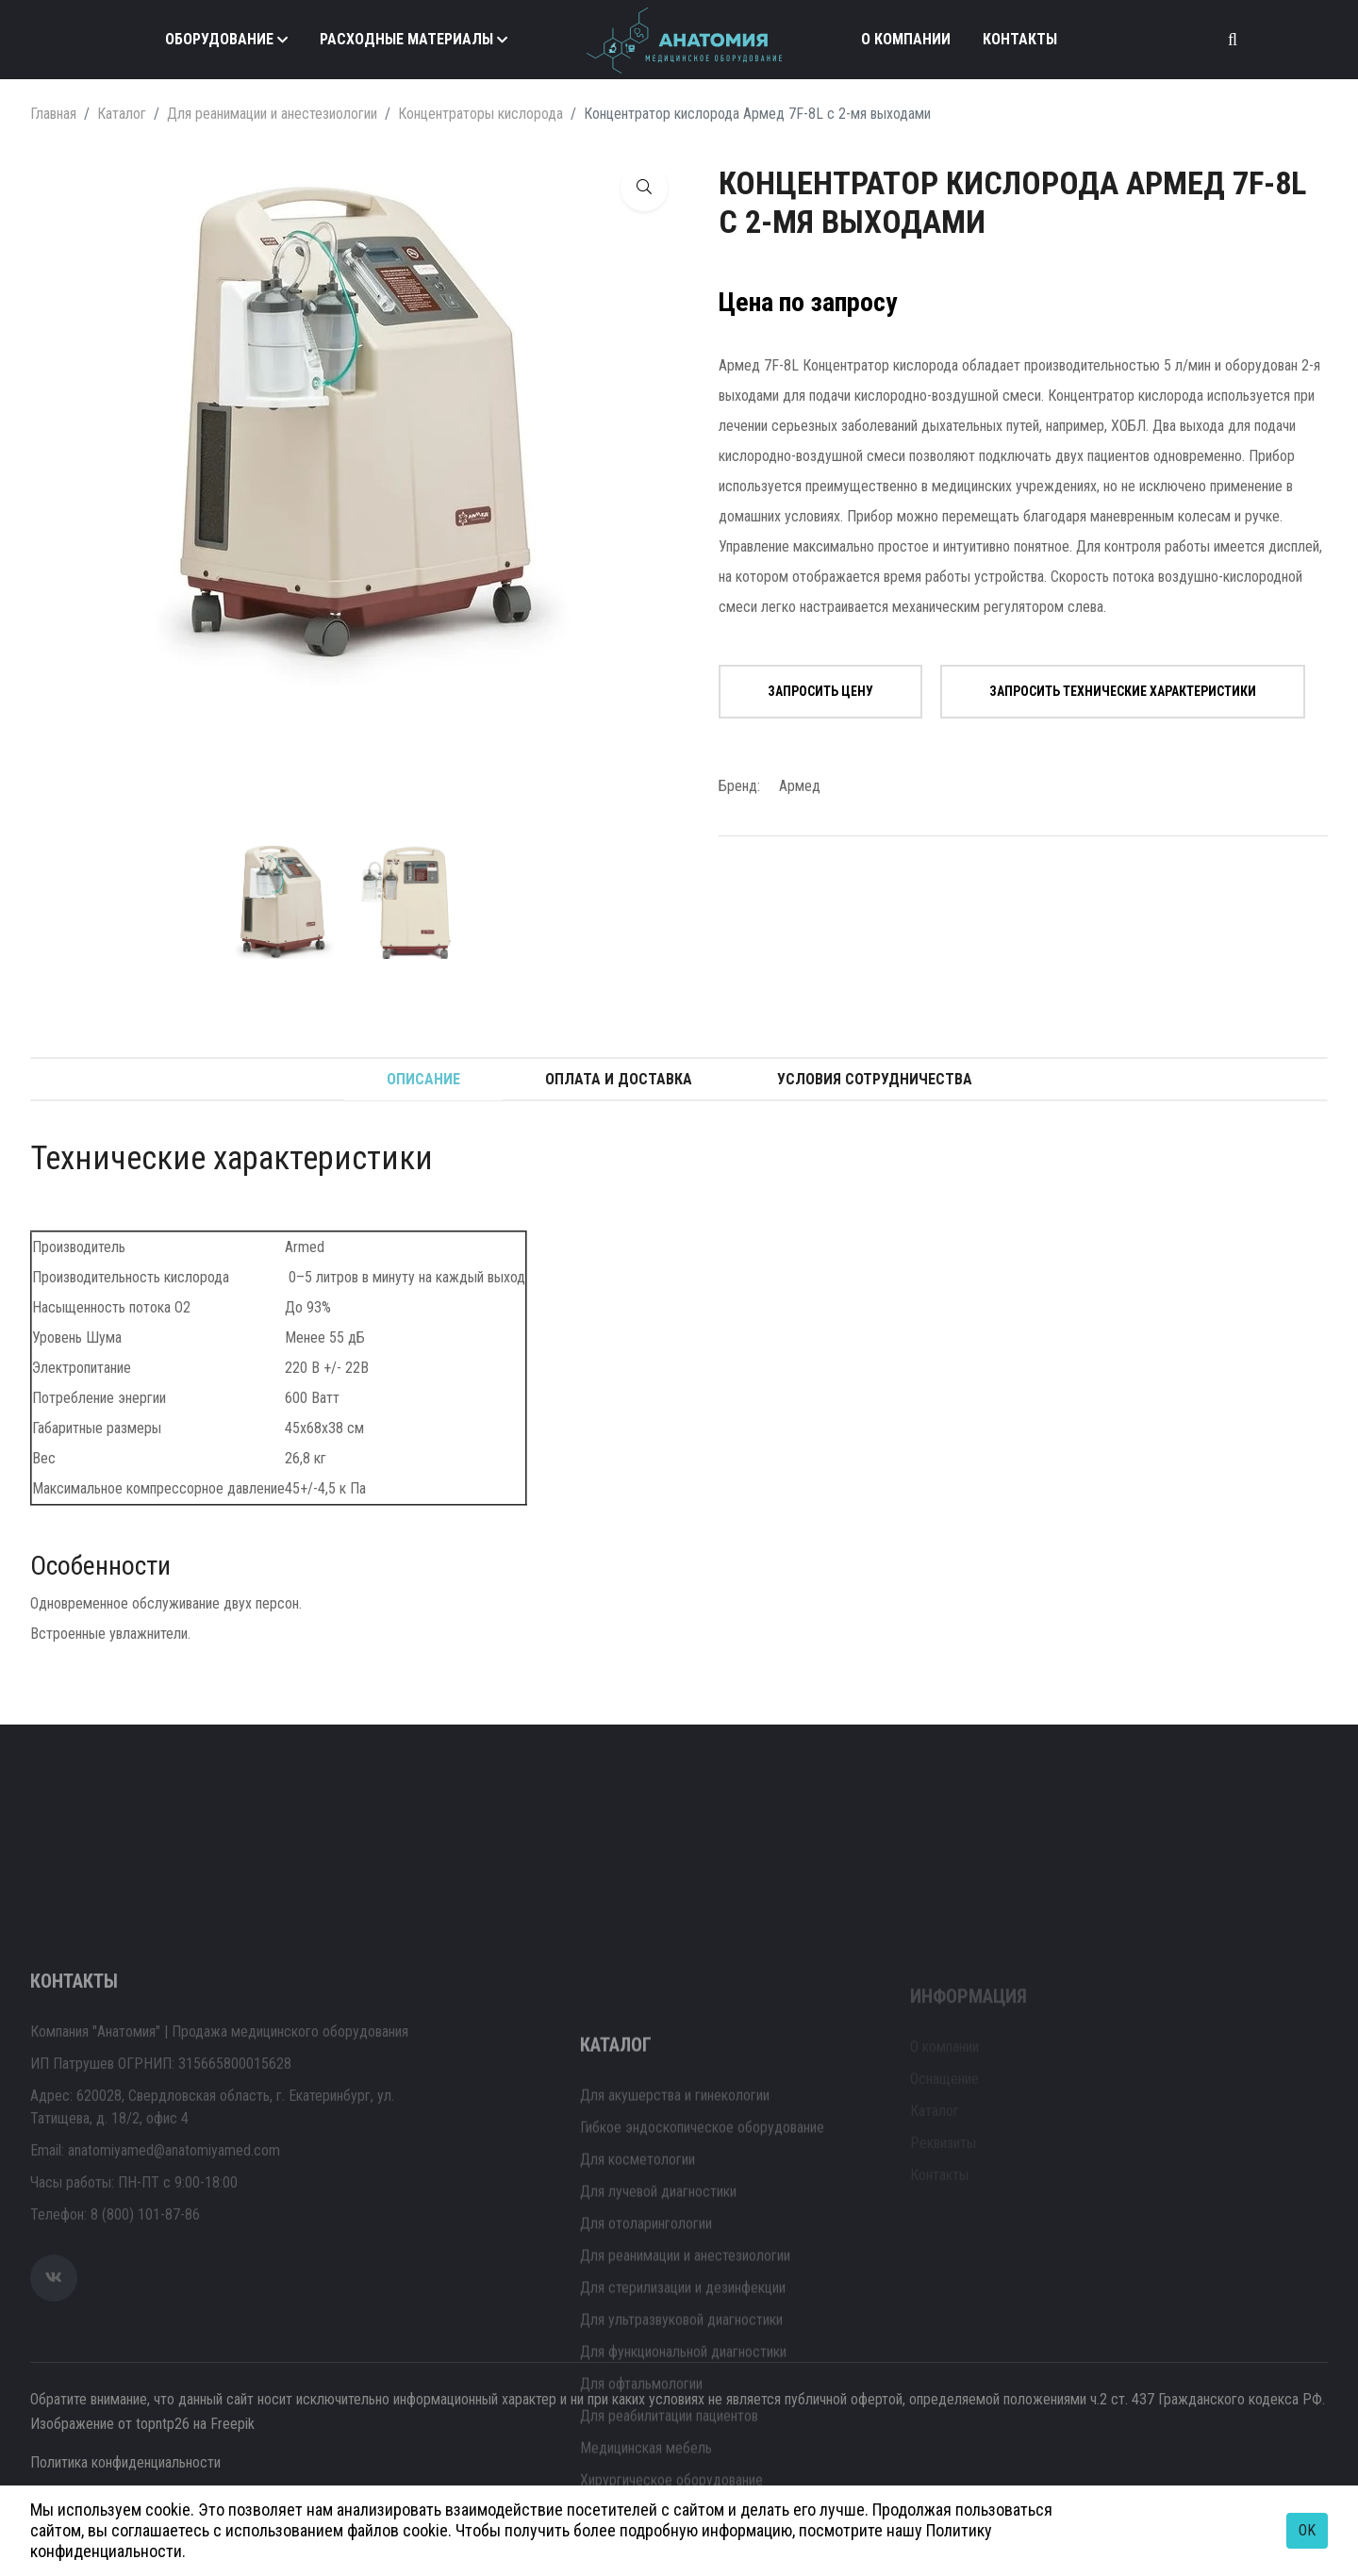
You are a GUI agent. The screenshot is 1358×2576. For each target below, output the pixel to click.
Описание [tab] (423, 1079)
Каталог (121, 114)
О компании (906, 39)
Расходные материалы (406, 39)
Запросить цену (820, 691)
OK (1307, 2530)
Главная (53, 114)
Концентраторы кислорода (480, 114)
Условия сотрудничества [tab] (874, 1079)
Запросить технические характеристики (1122, 691)
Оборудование (219, 39)
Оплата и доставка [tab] (618, 1079)
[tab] (281, 902)
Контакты (1020, 39)
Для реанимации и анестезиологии (272, 114)
